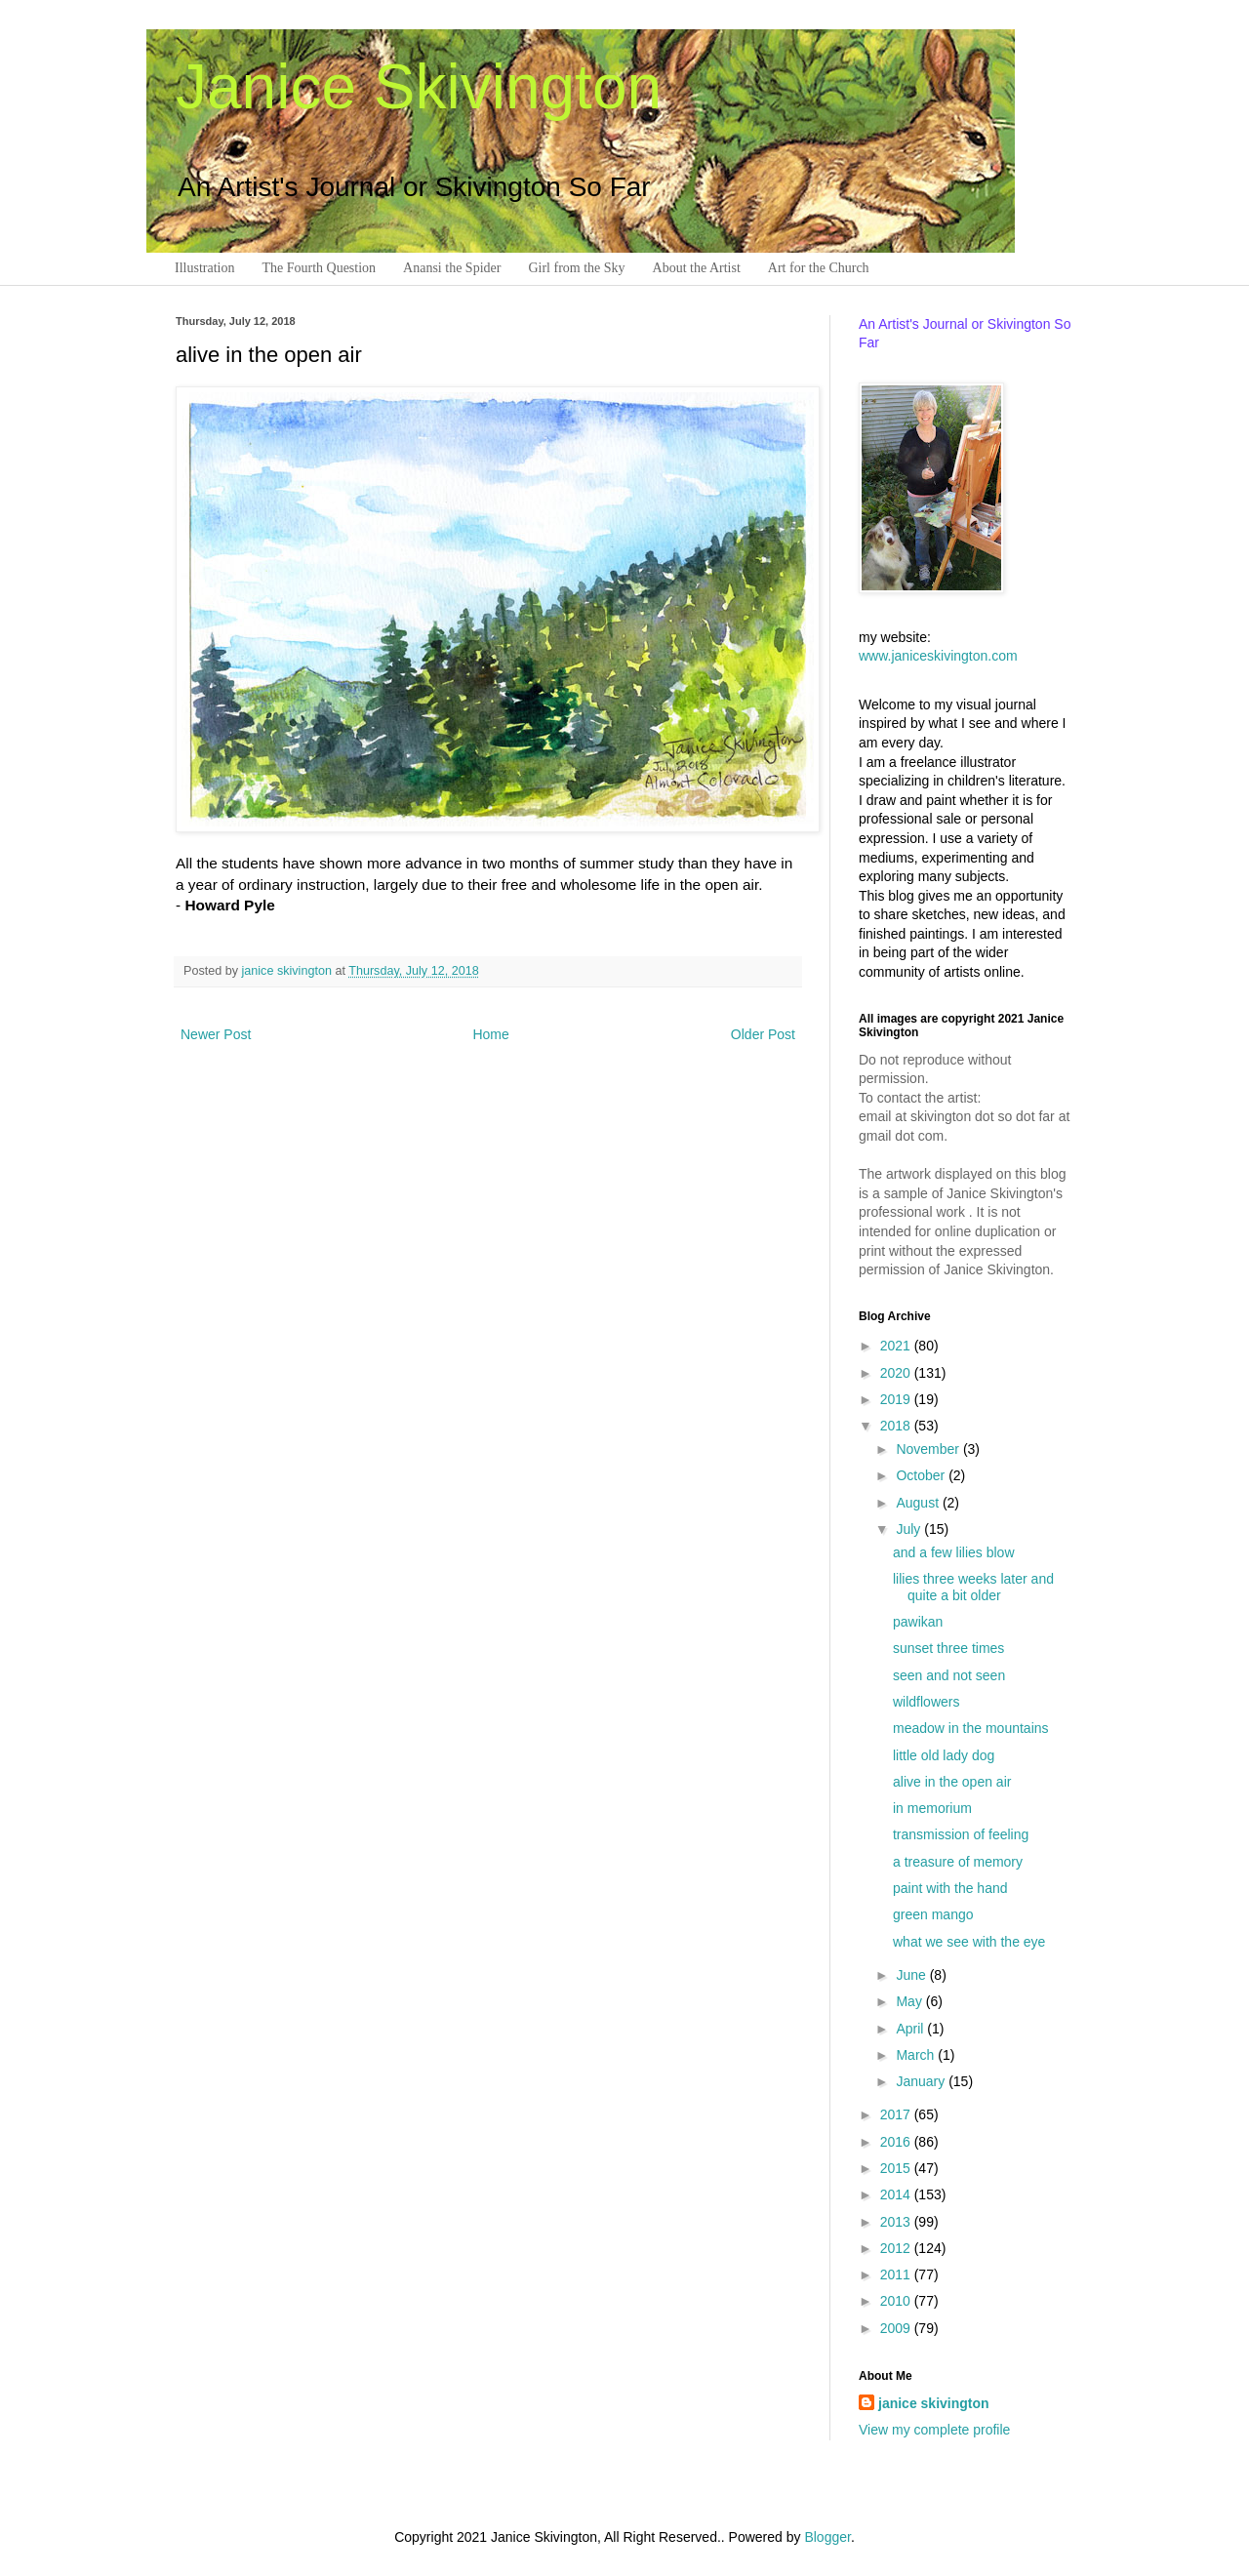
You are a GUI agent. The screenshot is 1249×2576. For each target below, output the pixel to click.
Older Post (763, 1034)
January (922, 2081)
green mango (933, 1914)
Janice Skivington (419, 87)
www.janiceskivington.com (938, 656)
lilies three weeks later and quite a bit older (973, 1587)
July (910, 1529)
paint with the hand (950, 1888)
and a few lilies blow (954, 1552)
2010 (897, 2301)
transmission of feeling (960, 1834)
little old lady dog (943, 1755)
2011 (897, 2274)
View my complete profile (934, 2429)
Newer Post (216, 1034)
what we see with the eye (969, 1942)
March (917, 2055)
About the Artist (697, 268)
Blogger (827, 2537)
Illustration (204, 268)
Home (490, 1034)
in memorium (932, 1808)
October (922, 1475)
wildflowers (926, 1702)
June (912, 1975)
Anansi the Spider (452, 268)
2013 (897, 2222)
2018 (897, 1425)
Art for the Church (818, 268)
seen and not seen (949, 1675)
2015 (897, 2168)
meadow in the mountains (971, 1728)
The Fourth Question (319, 268)
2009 (897, 2328)
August (919, 1502)
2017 (897, 2114)
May (910, 2001)
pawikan (918, 1622)
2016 (897, 2142)
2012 (897, 2248)
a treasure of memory (958, 1862)
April (911, 2028)
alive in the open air (952, 1782)
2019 (897, 1399)
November (929, 1449)
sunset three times (948, 1648)
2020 (897, 1373)
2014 (897, 2194)
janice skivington (289, 971)
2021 (897, 1345)
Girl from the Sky (576, 268)
